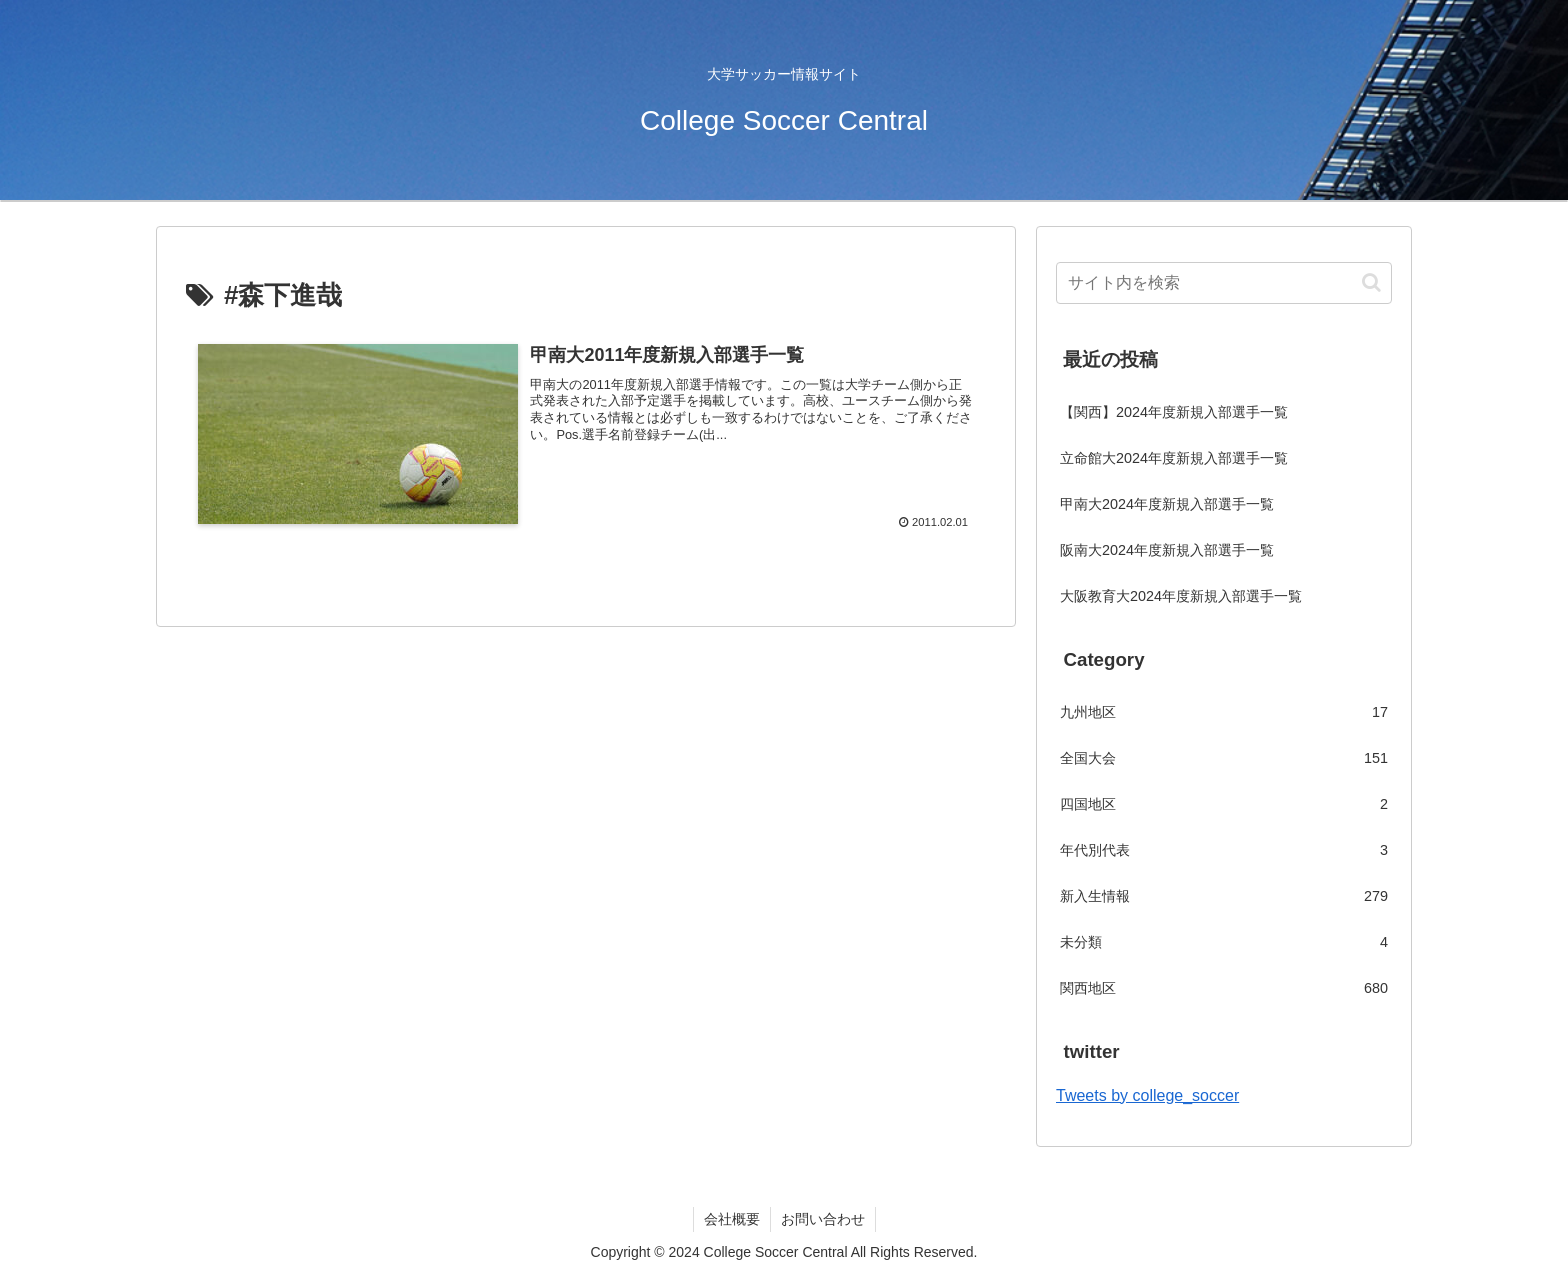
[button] (1371, 282)
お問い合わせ (823, 1219)
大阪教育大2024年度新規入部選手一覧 (1181, 596)
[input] (1224, 283)
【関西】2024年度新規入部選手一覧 (1174, 412)
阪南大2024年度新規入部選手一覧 (1167, 550)
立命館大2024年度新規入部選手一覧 (1174, 458)
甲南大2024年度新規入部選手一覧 (1167, 504)
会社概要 (732, 1219)
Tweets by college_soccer (1147, 1095)
